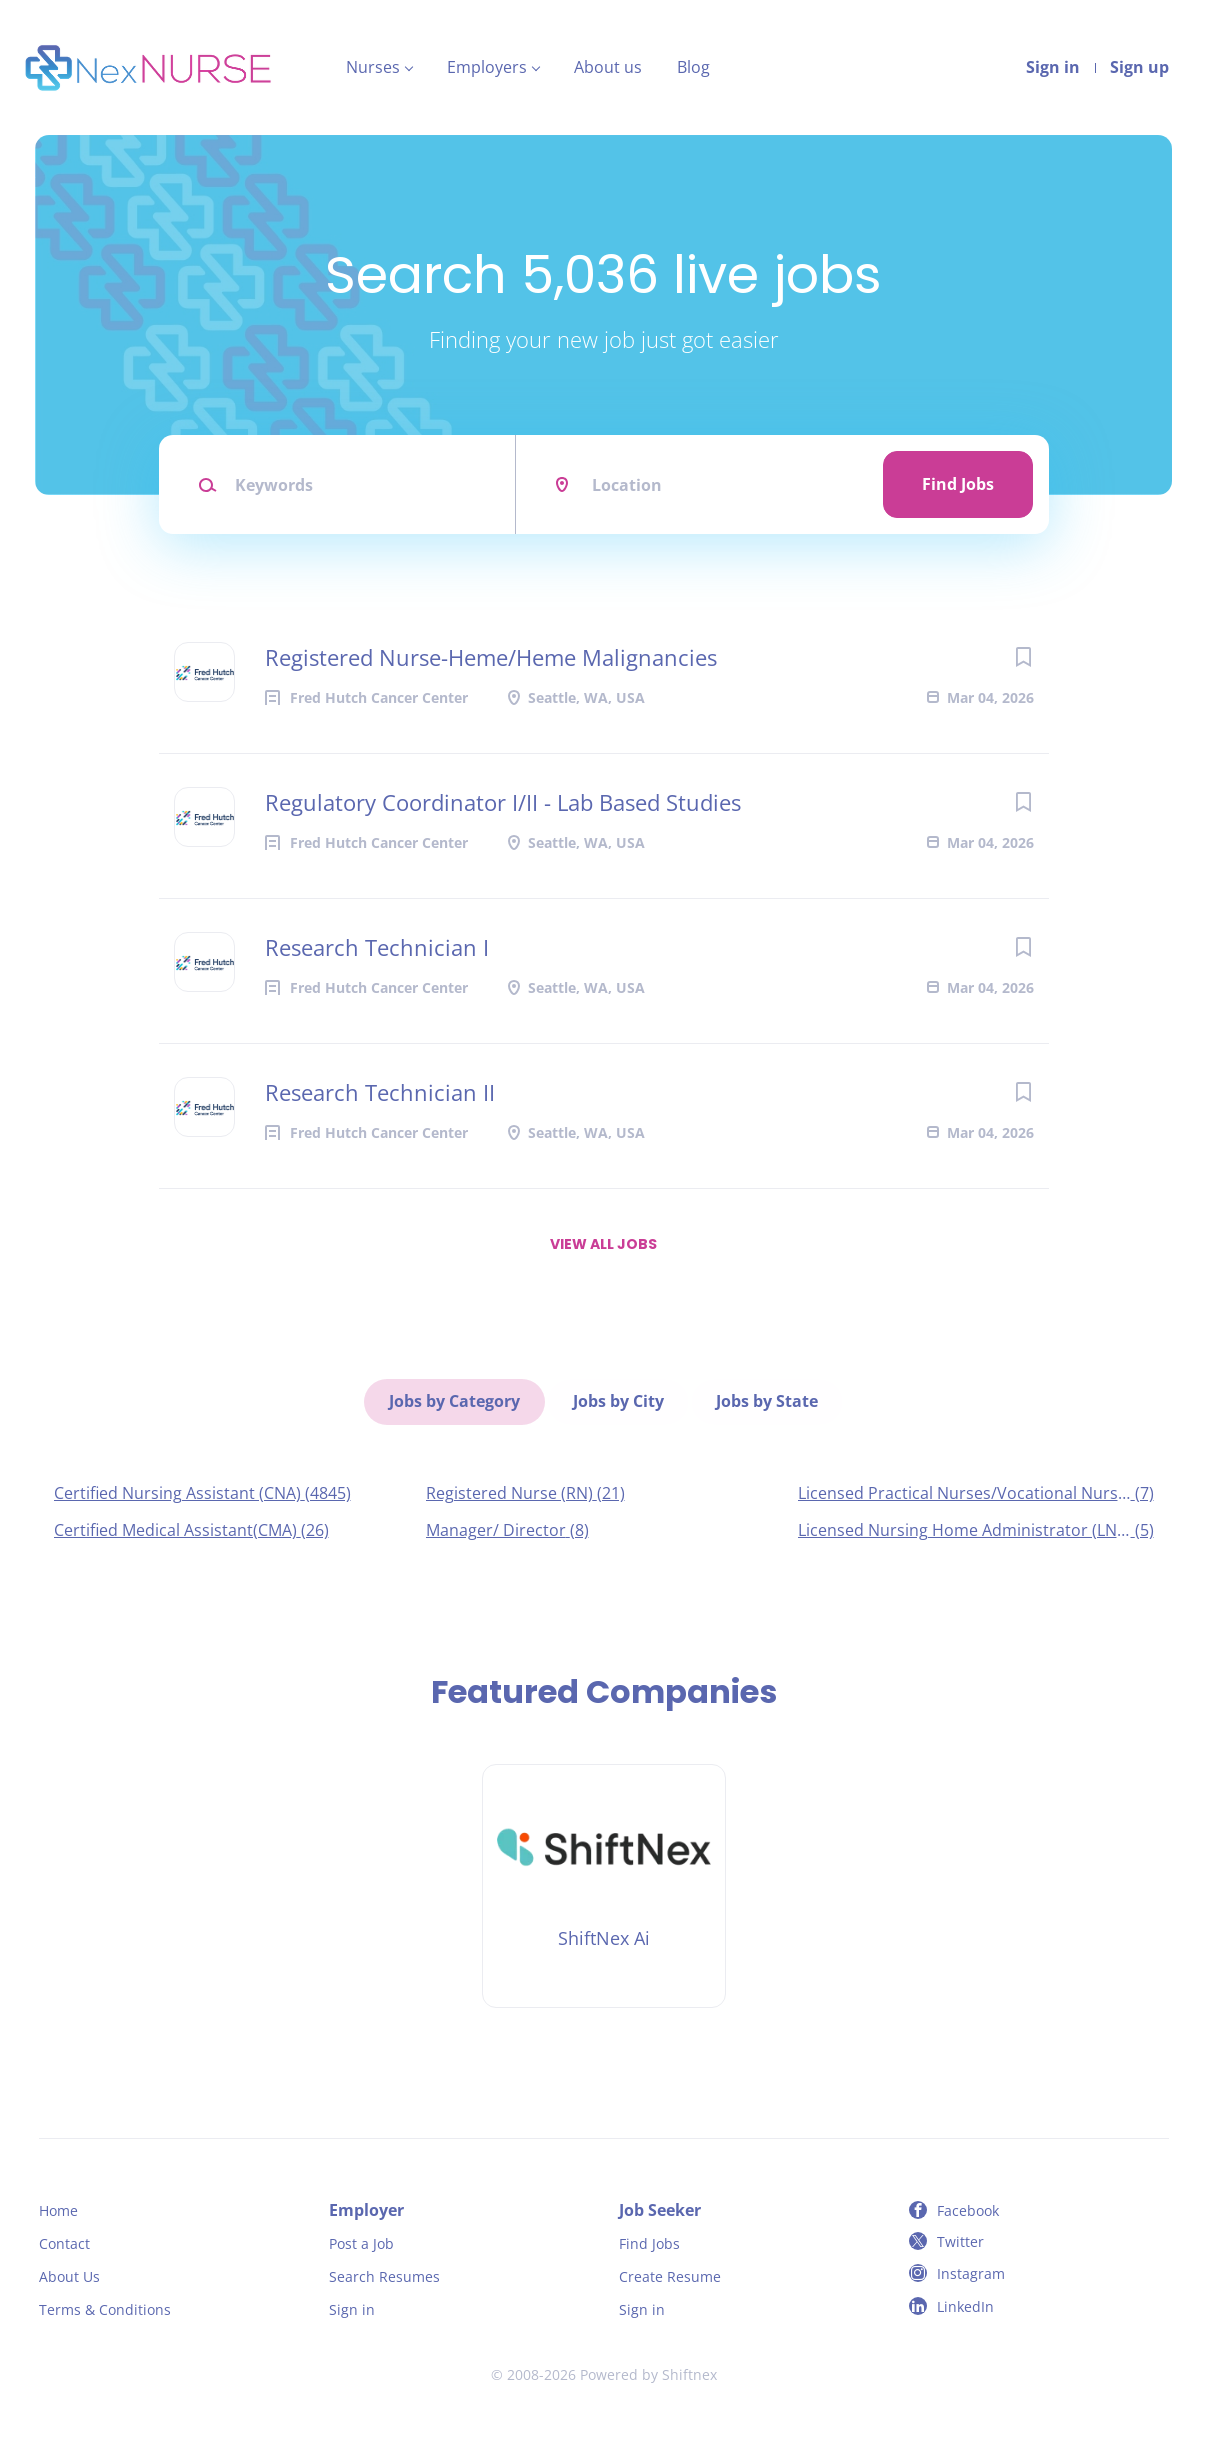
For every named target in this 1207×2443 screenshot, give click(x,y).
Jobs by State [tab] (767, 1400)
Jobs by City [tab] (618, 1400)
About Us (69, 2273)
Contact (64, 2240)
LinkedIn (965, 2303)
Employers (487, 67)
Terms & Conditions (105, 2306)
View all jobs (603, 1244)
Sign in (1053, 67)
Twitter (960, 2238)
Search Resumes (384, 2273)
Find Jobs (958, 484)
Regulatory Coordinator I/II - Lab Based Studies (503, 802)
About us (608, 67)
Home (58, 2208)
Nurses (373, 67)
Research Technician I (377, 947)
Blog (693, 67)
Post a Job (361, 2240)
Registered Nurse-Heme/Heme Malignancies (491, 657)
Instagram (971, 2270)
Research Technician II (380, 1092)
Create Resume (670, 2273)
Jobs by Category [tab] (455, 1400)
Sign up (1139, 67)
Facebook (968, 2208)
